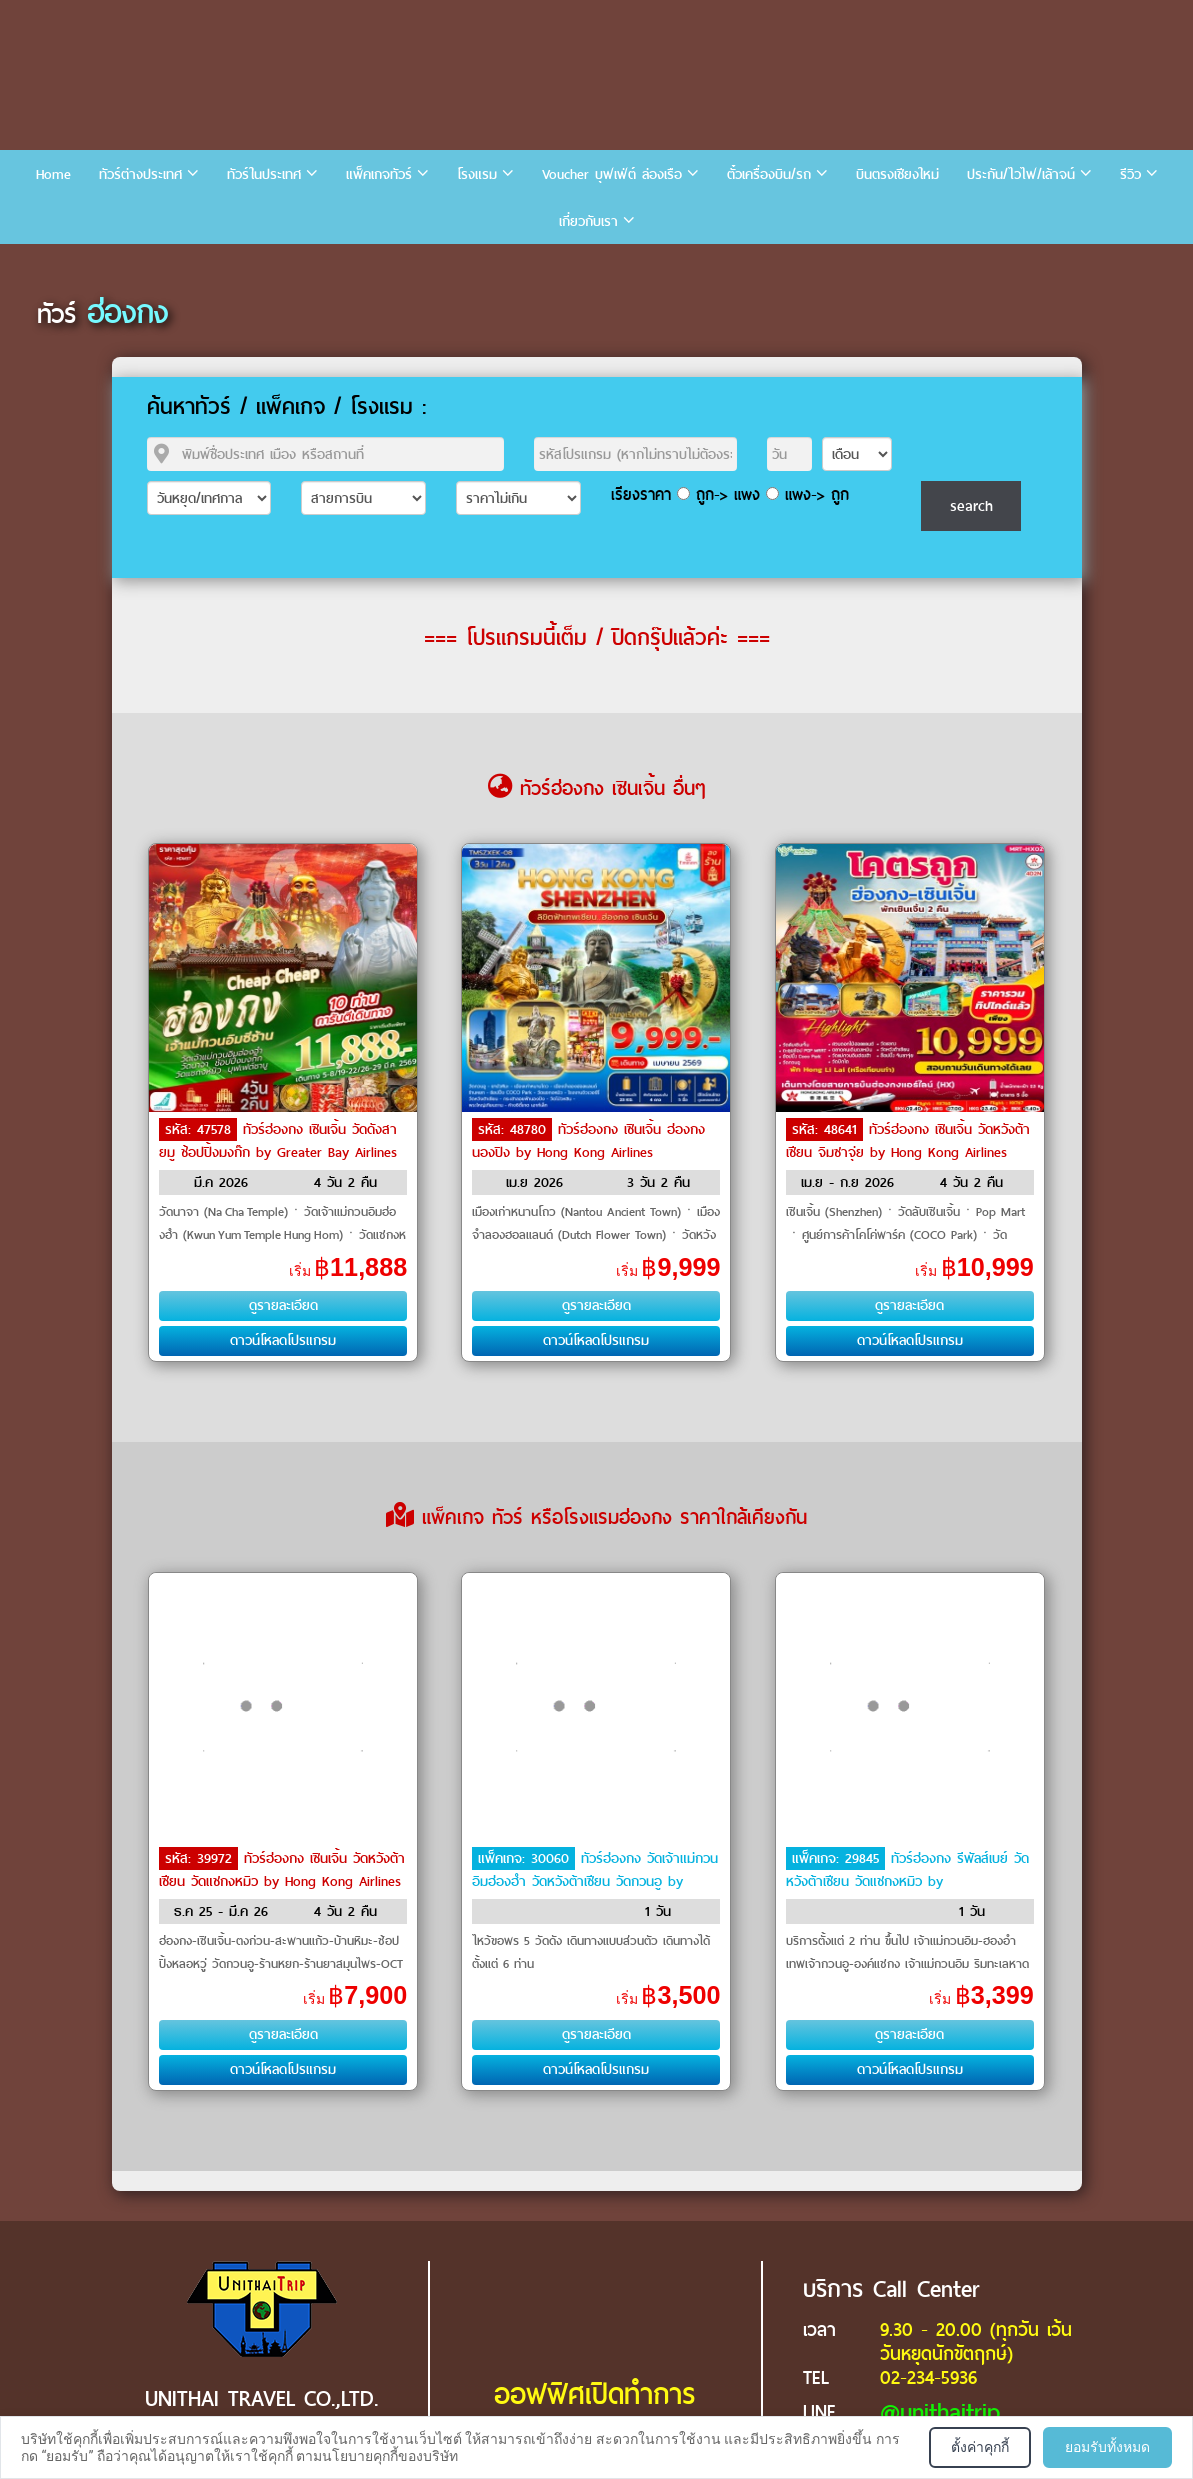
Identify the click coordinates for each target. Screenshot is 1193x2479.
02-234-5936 (928, 2377)
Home (53, 174)
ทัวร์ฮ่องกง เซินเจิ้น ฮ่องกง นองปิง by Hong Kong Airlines (588, 1141)
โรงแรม (477, 174)
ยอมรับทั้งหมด (1107, 2447)
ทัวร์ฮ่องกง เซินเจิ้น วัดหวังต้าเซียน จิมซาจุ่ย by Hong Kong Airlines (908, 1141)
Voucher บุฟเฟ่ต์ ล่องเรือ (612, 174)
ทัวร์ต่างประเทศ (140, 174)
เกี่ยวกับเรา (588, 221)
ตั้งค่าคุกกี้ (980, 2447)
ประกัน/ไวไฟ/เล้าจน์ (1021, 174)
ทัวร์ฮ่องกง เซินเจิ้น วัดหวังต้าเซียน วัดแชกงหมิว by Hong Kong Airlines (282, 1870)
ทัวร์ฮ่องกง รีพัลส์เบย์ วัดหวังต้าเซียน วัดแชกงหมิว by (907, 1870)
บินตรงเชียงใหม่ (897, 174)
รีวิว (1130, 174)
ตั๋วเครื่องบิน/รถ (769, 174)
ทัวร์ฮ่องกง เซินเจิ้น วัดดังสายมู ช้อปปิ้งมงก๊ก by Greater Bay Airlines (278, 1141)
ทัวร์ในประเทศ (264, 174)
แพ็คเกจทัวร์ (379, 174)
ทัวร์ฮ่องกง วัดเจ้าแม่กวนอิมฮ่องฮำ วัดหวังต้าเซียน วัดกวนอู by (595, 1870)
